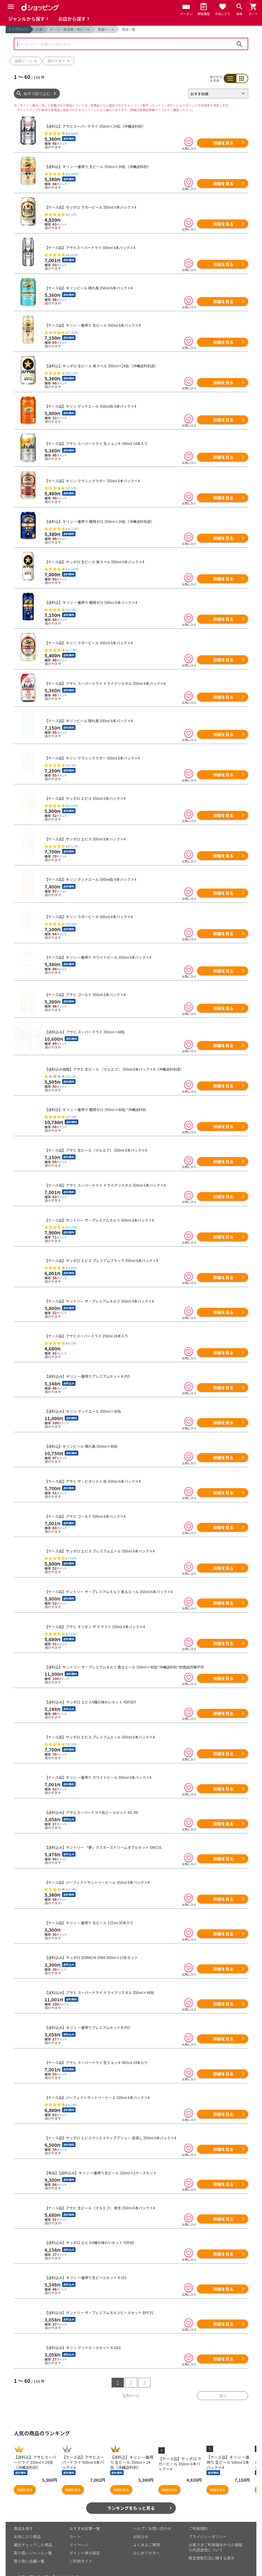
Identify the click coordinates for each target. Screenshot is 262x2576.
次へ (222, 2381)
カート (75, 2522)
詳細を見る (223, 143)
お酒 (39, 29)
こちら (73, 2563)
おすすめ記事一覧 (84, 2514)
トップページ (18, 29)
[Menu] (10, 6)
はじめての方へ (146, 2539)
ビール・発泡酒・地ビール (70, 29)
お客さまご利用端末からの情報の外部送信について (215, 2533)
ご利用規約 (198, 2514)
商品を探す (23, 2514)
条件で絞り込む (37, 93)
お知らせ (140, 2522)
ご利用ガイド (80, 2547)
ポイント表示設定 (84, 2539)
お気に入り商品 (27, 2522)
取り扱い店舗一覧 (29, 2547)
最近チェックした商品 (33, 2530)
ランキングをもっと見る (131, 2494)
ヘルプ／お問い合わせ (152, 2514)
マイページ (79, 2530)
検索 (239, 44)
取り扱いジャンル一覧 (33, 2539)
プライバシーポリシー (208, 2522)
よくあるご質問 (146, 2530)
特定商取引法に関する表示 (212, 2544)
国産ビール (106, 29)
